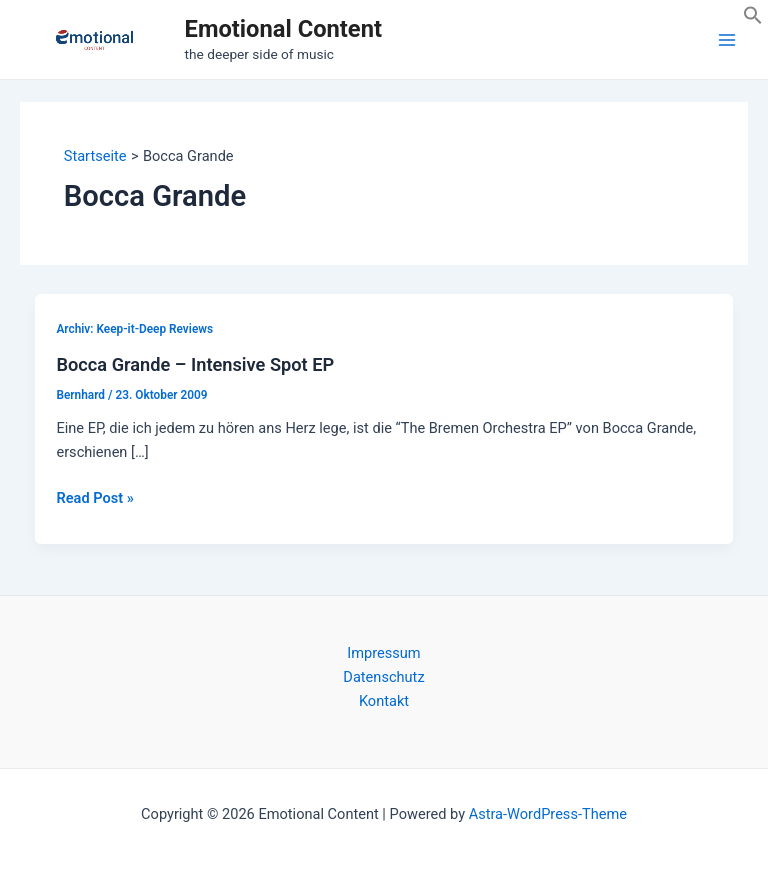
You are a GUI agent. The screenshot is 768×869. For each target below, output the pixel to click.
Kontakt (384, 701)
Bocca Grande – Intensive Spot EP (195, 364)
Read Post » (94, 498)
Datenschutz (383, 677)
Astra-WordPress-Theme (548, 814)
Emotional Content (283, 29)
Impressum (383, 653)
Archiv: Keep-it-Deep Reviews (134, 329)
